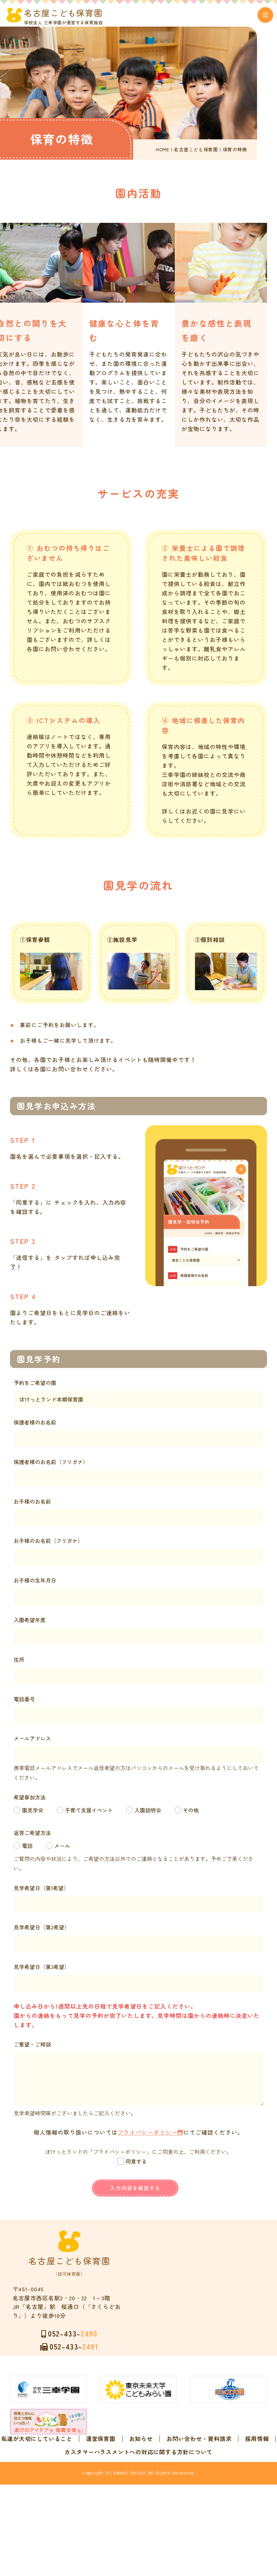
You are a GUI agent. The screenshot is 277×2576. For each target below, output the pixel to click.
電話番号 (30, 1704)
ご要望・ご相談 (38, 2049)
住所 (25, 1665)
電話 (33, 1851)
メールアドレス (38, 1743)
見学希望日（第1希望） (47, 1893)
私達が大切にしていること (94, 2473)
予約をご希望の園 (41, 1388)
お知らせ (199, 2473)
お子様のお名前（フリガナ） (54, 1546)
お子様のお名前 (38, 1507)
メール (69, 1851)
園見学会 (39, 1815)
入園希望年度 (36, 1625)
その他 (197, 1815)
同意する (136, 2167)
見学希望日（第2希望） (48, 1932)
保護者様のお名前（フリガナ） (57, 1467)
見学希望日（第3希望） (48, 1972)
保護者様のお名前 (41, 1428)
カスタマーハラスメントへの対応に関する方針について (138, 2500)
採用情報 (177, 2486)
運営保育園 (158, 2473)
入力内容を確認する (135, 2193)
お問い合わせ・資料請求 (119, 2486)
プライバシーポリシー (147, 2137)
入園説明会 (154, 1815)
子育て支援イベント (95, 1815)
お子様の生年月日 (41, 1586)
